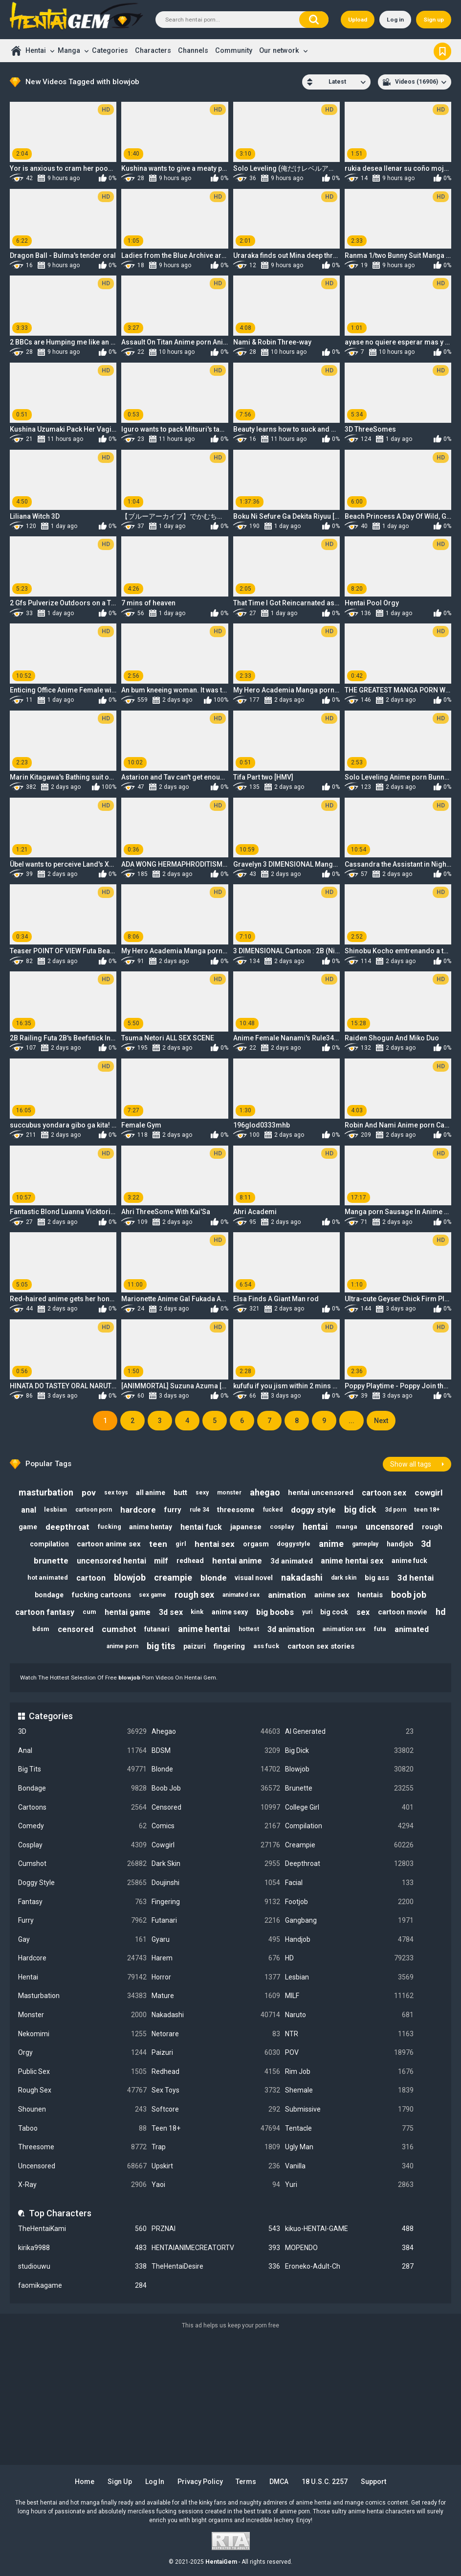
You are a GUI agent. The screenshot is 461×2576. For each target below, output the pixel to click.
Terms (246, 2481)
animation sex (344, 1629)
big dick (360, 1509)
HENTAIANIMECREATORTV (216, 2248)
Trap (216, 2147)
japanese (246, 1526)
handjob (400, 1544)
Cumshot (82, 1864)
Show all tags (410, 1464)
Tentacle (349, 2128)
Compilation (349, 1826)
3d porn (395, 1509)
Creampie (349, 1845)
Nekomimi (82, 2034)
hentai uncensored (320, 1492)
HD (349, 1958)
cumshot (119, 1629)
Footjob (349, 1902)
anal (28, 1510)
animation (287, 1595)
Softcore (216, 2109)
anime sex (332, 1594)
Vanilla (349, 2166)
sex (363, 1612)
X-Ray (82, 2185)
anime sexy (230, 1612)
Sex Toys (216, 2090)
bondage (49, 1595)
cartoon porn (93, 1509)
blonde (213, 1578)
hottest (249, 1629)
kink (197, 1611)
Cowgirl (216, 1845)
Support (373, 2481)
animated (412, 1629)
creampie (173, 1577)
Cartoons (82, 1807)
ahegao (265, 1492)
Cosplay (82, 1845)
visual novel (254, 1578)
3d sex (171, 1612)
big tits (161, 1646)
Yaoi (216, 2185)
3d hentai (415, 1578)
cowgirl (428, 1492)
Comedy (82, 1826)
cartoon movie (402, 1612)
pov (89, 1492)
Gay (82, 1939)
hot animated (47, 1577)
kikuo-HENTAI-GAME (349, 2229)
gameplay (365, 1544)
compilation (49, 1544)
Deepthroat (349, 1864)
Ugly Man (349, 2147)
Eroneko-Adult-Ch (349, 2266)
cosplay (282, 1526)
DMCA (279, 2481)
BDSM (216, 1751)
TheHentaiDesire (216, 2266)
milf (161, 1560)
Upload (357, 19)
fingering (229, 1646)
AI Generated (349, 1731)
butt (180, 1492)
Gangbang (349, 1920)
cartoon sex (384, 1492)
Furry (82, 1920)
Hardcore (82, 1958)
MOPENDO (349, 2248)
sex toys (116, 1492)
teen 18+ (427, 1509)
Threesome (82, 2147)
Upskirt (216, 2166)
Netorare (216, 2034)
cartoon (91, 1578)
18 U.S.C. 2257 (325, 2481)
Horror (216, 1977)
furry (172, 1509)
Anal (82, 1751)
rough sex (194, 1594)
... (351, 1421)
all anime (150, 1492)
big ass (377, 1577)
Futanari (216, 1920)
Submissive (349, 2109)
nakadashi (302, 1577)
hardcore (138, 1510)
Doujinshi (216, 1883)
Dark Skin (216, 1864)
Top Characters (60, 2213)
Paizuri (216, 2052)
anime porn (122, 1646)
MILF (349, 1996)
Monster (82, 2015)
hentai (315, 1526)
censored (75, 1629)
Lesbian (349, 1977)
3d (426, 1544)
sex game (152, 1594)
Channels (193, 50)
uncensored (390, 1526)
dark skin (343, 1577)
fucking (109, 1526)
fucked (273, 1509)
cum (89, 1611)
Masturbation (82, 1996)
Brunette (349, 1788)
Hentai (35, 50)
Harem (216, 1958)
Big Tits (82, 1769)
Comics (216, 1826)
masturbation (46, 1492)
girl (181, 1543)
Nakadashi (216, 2015)
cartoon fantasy (44, 1612)
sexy (202, 1492)
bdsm (40, 1629)
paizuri (194, 1646)
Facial (349, 1883)
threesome (236, 1509)
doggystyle (293, 1543)
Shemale (349, 2090)
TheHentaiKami (82, 2229)
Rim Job (349, 2072)
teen (158, 1544)
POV (349, 2052)
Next (381, 1421)
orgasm (256, 1544)
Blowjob (349, 1769)
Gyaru (216, 1939)
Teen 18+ (216, 2128)
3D (82, 1731)
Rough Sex (82, 2090)
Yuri (349, 2185)
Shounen (82, 2109)
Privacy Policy (200, 2481)
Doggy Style (82, 1883)
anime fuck (409, 1560)
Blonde (216, 1769)
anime (331, 1544)
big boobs (275, 1612)
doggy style (313, 1510)
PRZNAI (216, 2229)
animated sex (241, 1594)
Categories (110, 50)
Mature (216, 1996)
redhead (190, 1560)
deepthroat (67, 1527)
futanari (157, 1629)
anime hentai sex (352, 1560)
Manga (69, 50)
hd (441, 1612)
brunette (51, 1560)
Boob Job (216, 1788)
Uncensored (82, 2166)
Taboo (82, 2128)
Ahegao (216, 1731)
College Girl (349, 1807)
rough (432, 1526)
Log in (395, 19)
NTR (349, 2034)
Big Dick (349, 1751)
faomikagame (82, 2285)
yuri (307, 1612)
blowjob (130, 1577)
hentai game (128, 1612)
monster (229, 1492)
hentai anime (237, 1560)
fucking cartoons (101, 1594)
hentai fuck (201, 1527)
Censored (216, 1807)
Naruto (349, 2015)
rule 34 (199, 1509)
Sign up (433, 19)
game (28, 1527)
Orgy (82, 2052)
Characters (153, 50)
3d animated (291, 1561)
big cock (334, 1612)
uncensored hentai (111, 1560)
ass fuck (266, 1646)
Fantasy (82, 1902)
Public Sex (82, 2072)
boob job (408, 1594)
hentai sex (215, 1544)
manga (346, 1526)
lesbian (55, 1509)
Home (16, 50)
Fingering (216, 1902)
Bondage (82, 1788)
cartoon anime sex (109, 1544)
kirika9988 (82, 2248)
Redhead (216, 2072)
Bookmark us (442, 50)
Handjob (349, 1939)
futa (380, 1629)
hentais (370, 1594)
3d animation (290, 1629)
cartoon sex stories (320, 1646)
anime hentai (204, 1629)
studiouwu (82, 2266)
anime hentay (150, 1527)
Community (233, 50)
